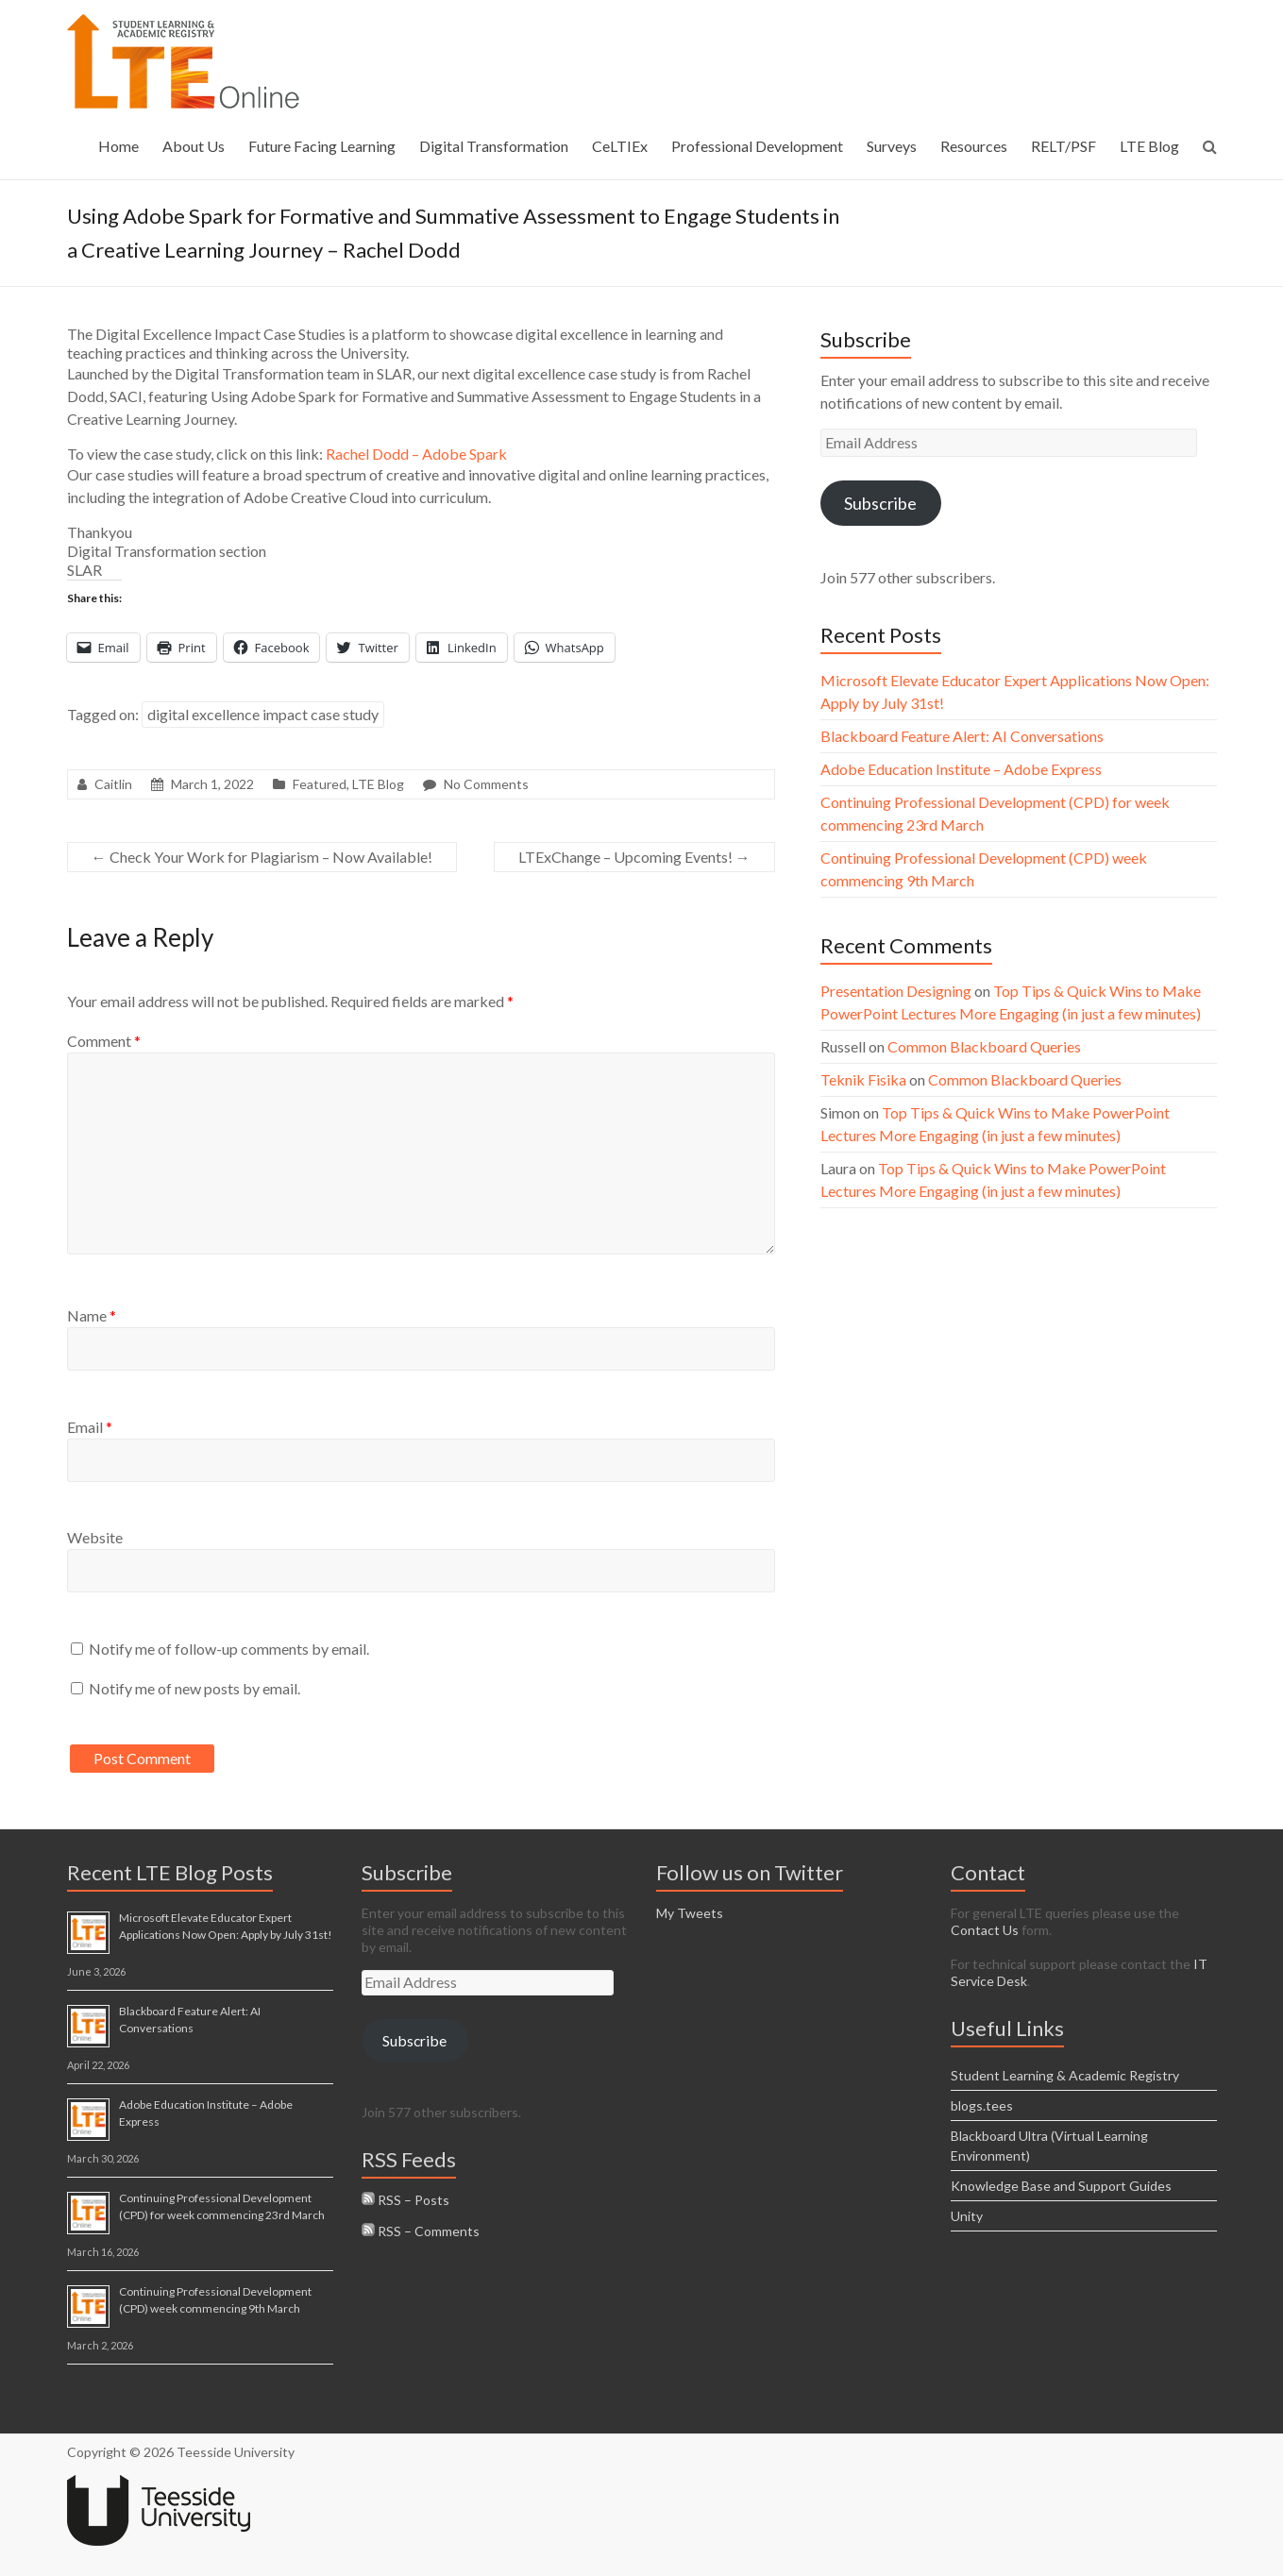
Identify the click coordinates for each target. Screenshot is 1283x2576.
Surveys (892, 146)
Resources (973, 146)
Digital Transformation (493, 146)
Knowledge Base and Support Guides (1061, 2186)
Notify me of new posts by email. (194, 1688)
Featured (319, 784)
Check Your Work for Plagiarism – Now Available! (262, 857)
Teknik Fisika (863, 1079)
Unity (967, 2216)
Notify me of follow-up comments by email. (229, 1649)
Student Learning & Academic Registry (1065, 2075)
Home (118, 146)
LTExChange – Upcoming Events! (634, 857)
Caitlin (113, 784)
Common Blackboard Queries (984, 1046)
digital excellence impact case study (263, 714)
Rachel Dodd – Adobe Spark (416, 454)
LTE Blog (1149, 146)
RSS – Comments (421, 2231)
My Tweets (689, 1913)
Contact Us (985, 1930)
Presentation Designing (895, 991)
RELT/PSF (1063, 146)
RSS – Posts (405, 2200)
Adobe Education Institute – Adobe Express (961, 769)
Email (89, 1427)
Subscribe (880, 503)
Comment (104, 1041)
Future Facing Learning (322, 146)
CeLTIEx (620, 146)
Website (95, 1537)
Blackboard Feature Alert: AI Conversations (962, 736)
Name (91, 1315)
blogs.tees (982, 2105)
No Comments (486, 784)
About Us (193, 146)
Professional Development (757, 146)
